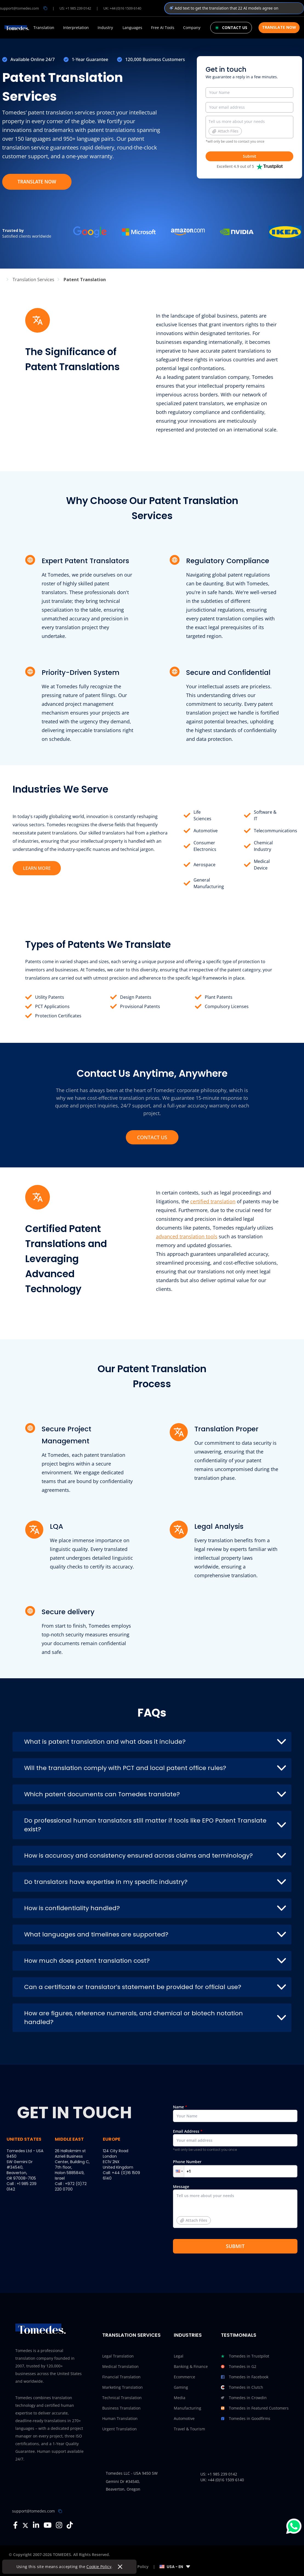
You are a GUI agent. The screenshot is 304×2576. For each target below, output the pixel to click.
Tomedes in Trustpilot (245, 2356)
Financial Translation (121, 2376)
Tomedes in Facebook (244, 2377)
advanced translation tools (186, 1236)
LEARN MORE (37, 868)
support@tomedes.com (33, 2511)
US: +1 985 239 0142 (75, 8)
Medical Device (262, 864)
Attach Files (225, 131)
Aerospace (204, 865)
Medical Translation (120, 2366)
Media (179, 2397)
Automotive (206, 831)
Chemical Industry (263, 846)
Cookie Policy (99, 2566)
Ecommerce (184, 2376)
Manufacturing (187, 2408)
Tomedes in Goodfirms (245, 2418)
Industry (105, 27)
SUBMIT (235, 2246)
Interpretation (76, 27)
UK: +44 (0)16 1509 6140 (122, 8)
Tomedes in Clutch (242, 2387)
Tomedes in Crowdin (244, 2398)
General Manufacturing (209, 883)
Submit (249, 156)
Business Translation (121, 2408)
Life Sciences (202, 815)
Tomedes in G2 (238, 2366)
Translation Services (131, 2335)
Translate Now (279, 27)
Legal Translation (118, 2356)
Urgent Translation (119, 2428)
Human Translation (120, 2418)
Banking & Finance (191, 2366)
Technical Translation (122, 2397)
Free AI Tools (162, 27)
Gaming (181, 2387)
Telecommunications (275, 831)
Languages (132, 27)
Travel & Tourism (189, 2428)
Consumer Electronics (205, 846)
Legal (178, 2356)
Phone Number (235, 2168)
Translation (43, 27)
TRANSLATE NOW (37, 182)
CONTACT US (152, 1137)
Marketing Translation (122, 2387)
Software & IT (265, 815)
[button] (179, 2171)
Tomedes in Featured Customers (255, 2408)
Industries (188, 2335)
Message (235, 2208)
